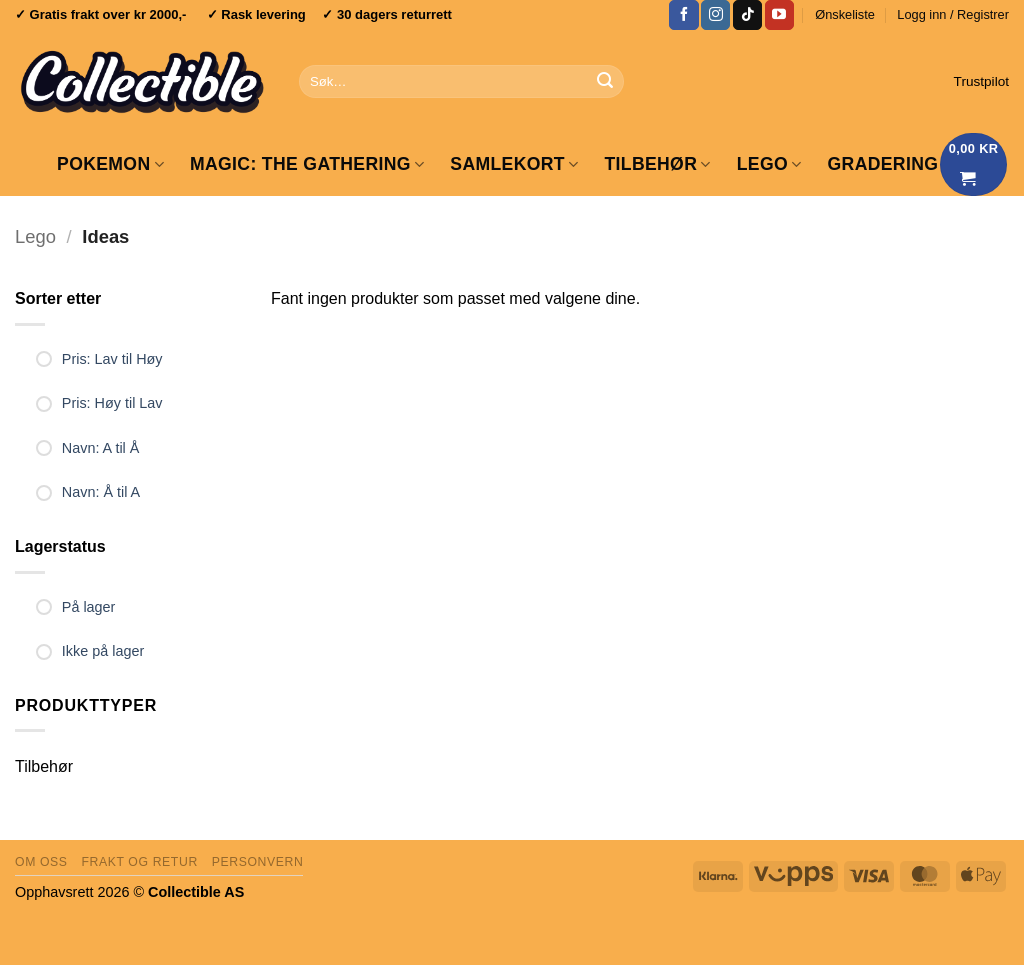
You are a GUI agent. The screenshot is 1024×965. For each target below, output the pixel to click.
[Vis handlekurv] (974, 164)
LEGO (769, 164)
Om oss (41, 862)
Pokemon (110, 164)
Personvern (258, 862)
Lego (35, 236)
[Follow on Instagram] (715, 15)
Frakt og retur (139, 862)
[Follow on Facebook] (683, 15)
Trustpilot (981, 81)
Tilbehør (657, 164)
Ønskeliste (845, 14)
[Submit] (605, 82)
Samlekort (514, 164)
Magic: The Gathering (307, 164)
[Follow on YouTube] (779, 15)
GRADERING (883, 164)
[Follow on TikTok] (747, 15)
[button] (953, 15)
